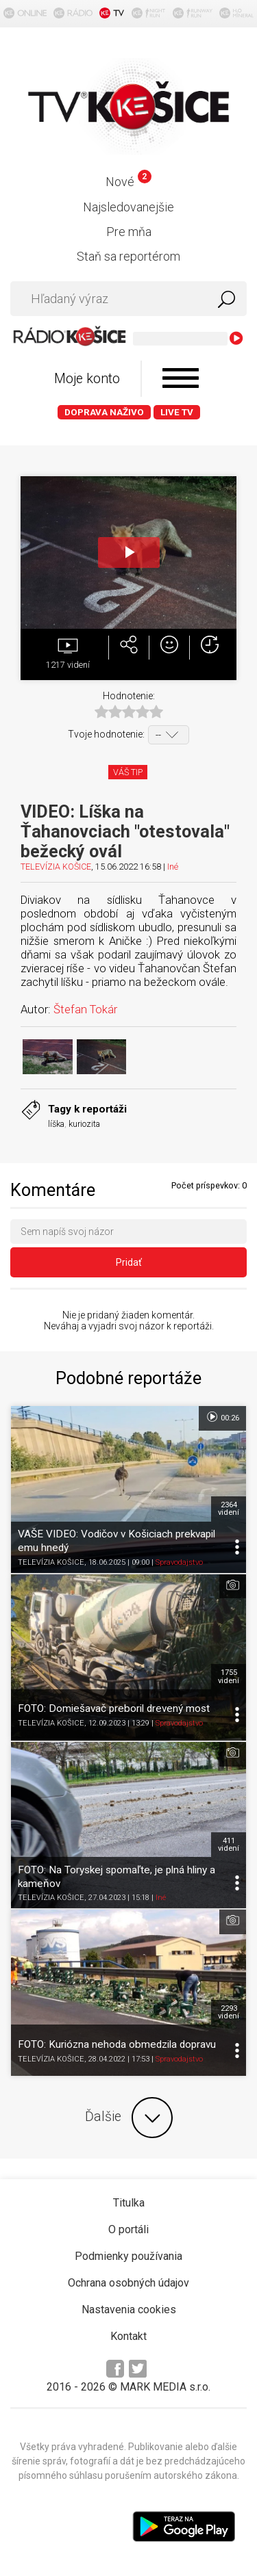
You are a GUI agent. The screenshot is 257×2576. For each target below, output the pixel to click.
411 (228, 1844)
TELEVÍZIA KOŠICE (56, 866)
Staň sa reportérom (128, 256)
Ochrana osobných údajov (128, 2282)
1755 (228, 1676)
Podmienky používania (128, 2256)
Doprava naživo (104, 412)
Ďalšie (129, 2117)
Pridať (129, 1262)
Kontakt (128, 2336)
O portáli (128, 2229)
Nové (128, 181)
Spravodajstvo (179, 1562)
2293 (228, 2012)
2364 (228, 1508)
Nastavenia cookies (129, 2309)
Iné (172, 866)
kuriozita (84, 1124)
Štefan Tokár (85, 1009)
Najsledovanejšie (128, 207)
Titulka (129, 2202)
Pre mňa (128, 231)
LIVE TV (176, 412)
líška (56, 1124)
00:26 (222, 1416)
